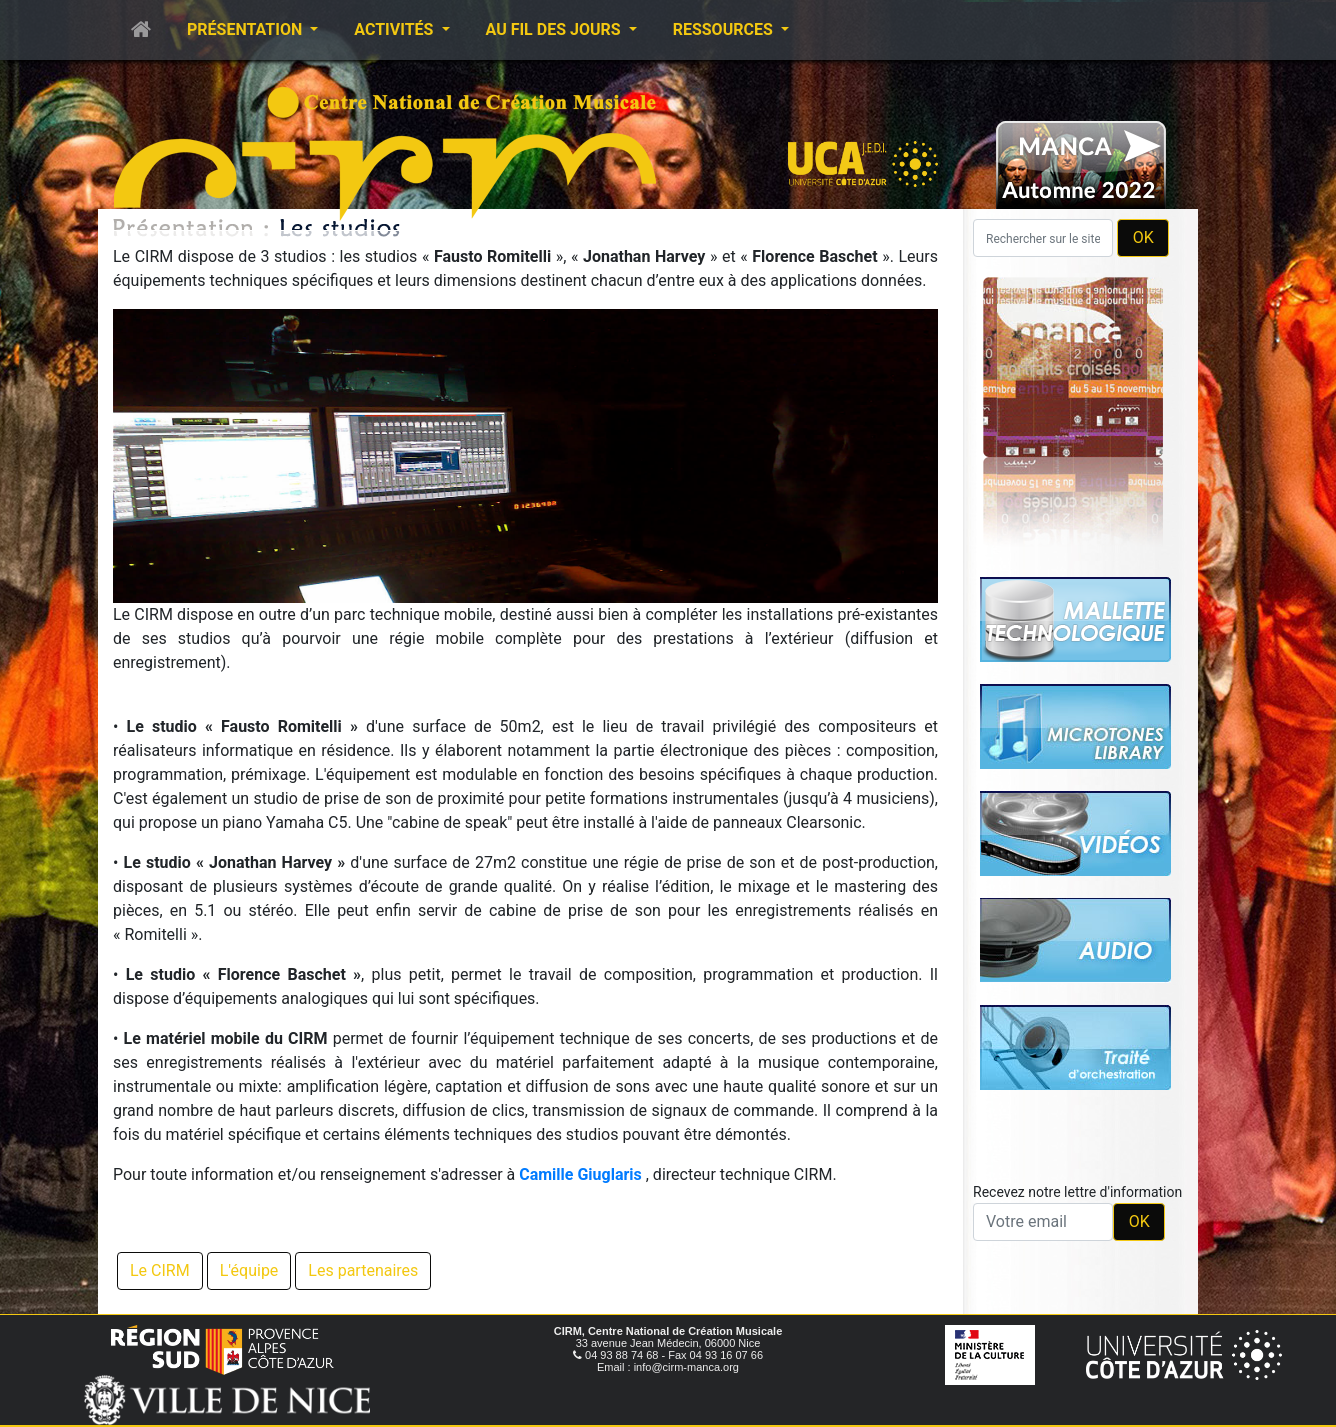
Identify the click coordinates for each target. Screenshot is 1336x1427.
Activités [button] (395, 29)
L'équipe (249, 1270)
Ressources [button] (725, 29)
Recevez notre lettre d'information (1077, 1192)
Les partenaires (363, 1270)
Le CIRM (160, 1270)
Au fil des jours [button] (555, 29)
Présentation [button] (246, 29)
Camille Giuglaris (580, 1174)
